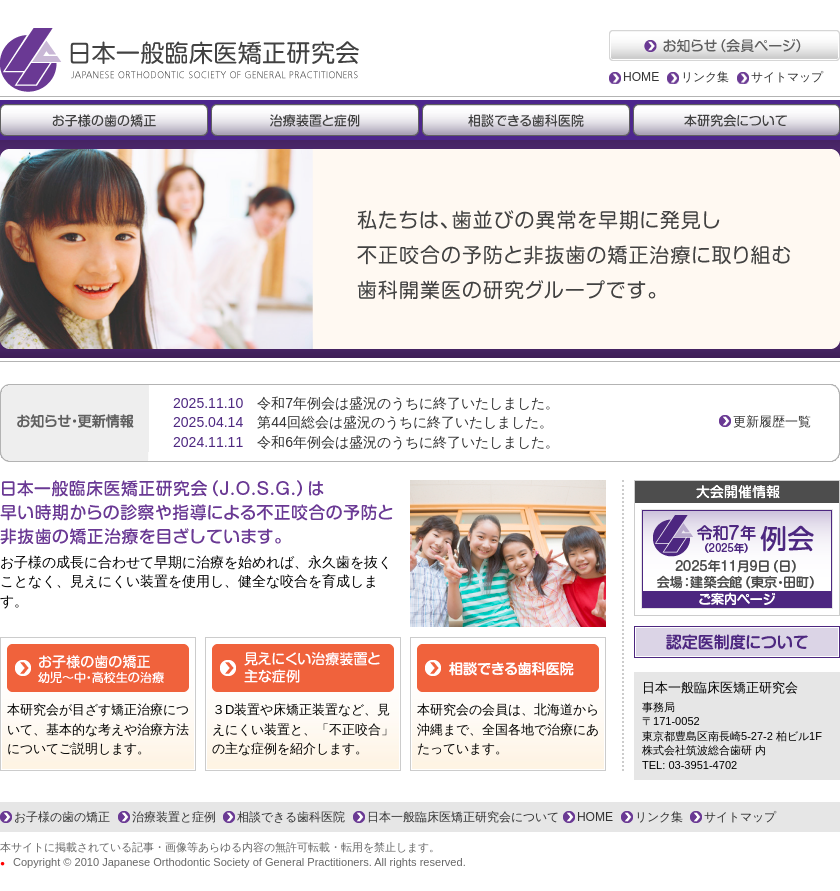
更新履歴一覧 (772, 421)
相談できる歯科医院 (291, 817)
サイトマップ (787, 77)
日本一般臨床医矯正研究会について (463, 817)
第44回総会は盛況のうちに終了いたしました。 (405, 422)
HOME (641, 77)
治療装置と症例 (174, 817)
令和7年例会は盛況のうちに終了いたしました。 (408, 403)
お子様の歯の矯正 (62, 817)
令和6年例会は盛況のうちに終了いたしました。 (408, 442)
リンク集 (705, 77)
